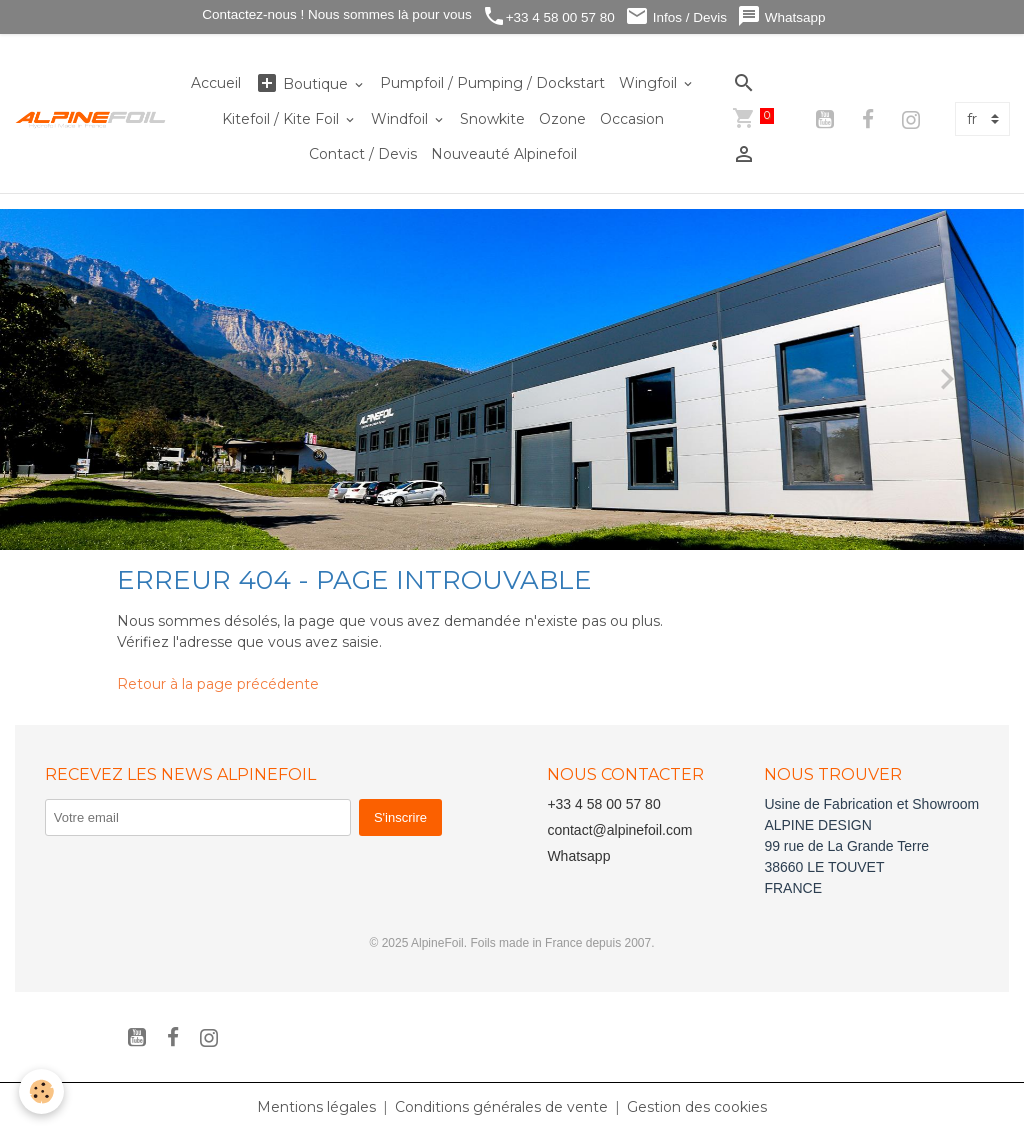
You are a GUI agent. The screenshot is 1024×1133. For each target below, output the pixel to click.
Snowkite (492, 119)
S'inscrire (400, 817)
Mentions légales (316, 1107)
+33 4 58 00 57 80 (548, 16)
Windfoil (401, 119)
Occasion (632, 119)
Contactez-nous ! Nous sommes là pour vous (335, 14)
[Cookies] (42, 1091)
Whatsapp (781, 16)
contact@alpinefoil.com (619, 830)
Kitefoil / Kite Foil (282, 119)
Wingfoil (650, 83)
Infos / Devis (676, 16)
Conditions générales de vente (501, 1107)
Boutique (303, 83)
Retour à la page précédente (218, 684)
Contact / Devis (363, 154)
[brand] (91, 119)
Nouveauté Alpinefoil (504, 154)
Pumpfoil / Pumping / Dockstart (492, 83)
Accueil (216, 83)
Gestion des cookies (697, 1107)
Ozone (562, 119)
